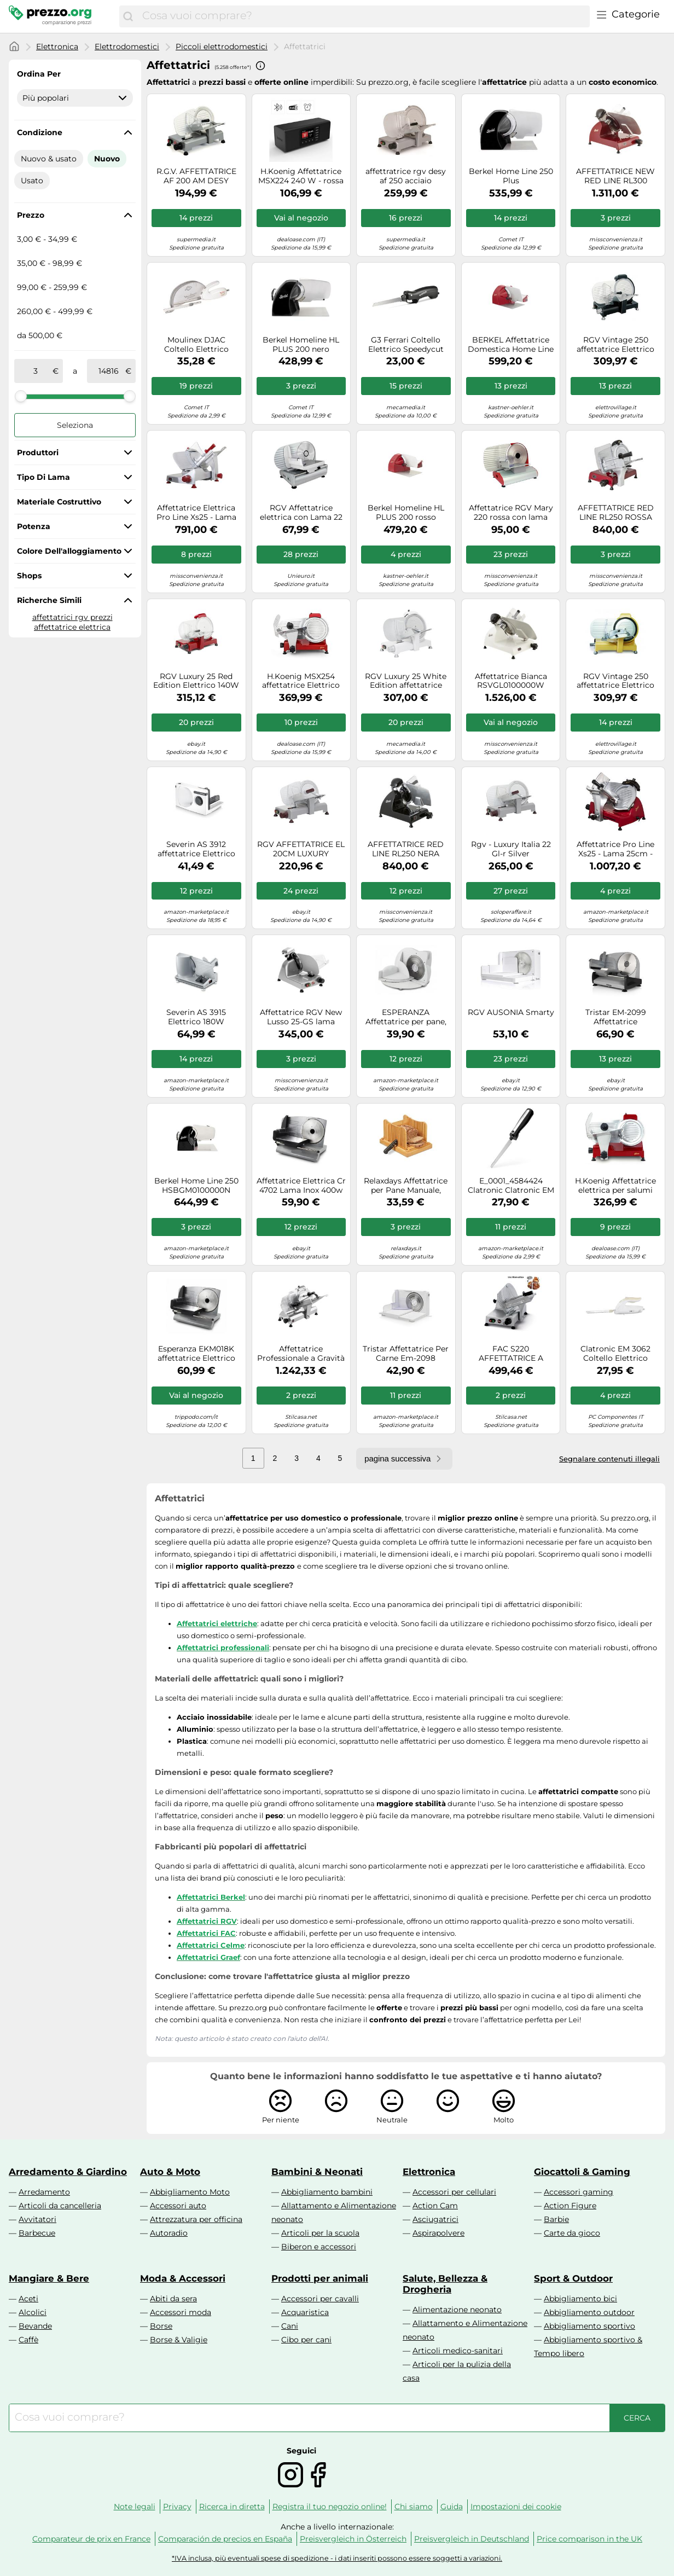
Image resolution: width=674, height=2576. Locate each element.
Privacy (177, 2506)
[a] (108, 371)
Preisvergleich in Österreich (353, 2539)
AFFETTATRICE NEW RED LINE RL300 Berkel (615, 176)
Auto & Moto (170, 2171)
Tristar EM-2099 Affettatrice (615, 1017)
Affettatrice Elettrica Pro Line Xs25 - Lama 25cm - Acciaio (196, 512)
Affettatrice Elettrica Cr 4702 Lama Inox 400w (301, 1185)
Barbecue (37, 2233)
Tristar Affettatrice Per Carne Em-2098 (406, 1353)
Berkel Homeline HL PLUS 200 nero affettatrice (301, 344)
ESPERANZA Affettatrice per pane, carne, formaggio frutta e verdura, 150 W (406, 1017)
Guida (451, 2506)
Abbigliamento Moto (190, 2192)
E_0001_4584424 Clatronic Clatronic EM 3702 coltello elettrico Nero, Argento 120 (511, 1185)
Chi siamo (413, 2506)
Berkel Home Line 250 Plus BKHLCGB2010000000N (511, 176)
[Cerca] (128, 16)
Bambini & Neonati (317, 2171)
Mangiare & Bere (49, 2278)
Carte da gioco (572, 2233)
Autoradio (169, 2233)
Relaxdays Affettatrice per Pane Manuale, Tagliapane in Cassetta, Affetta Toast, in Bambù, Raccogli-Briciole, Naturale (406, 1185)
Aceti (28, 2299)
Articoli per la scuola (320, 2233)
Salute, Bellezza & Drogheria (445, 2284)
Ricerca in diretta (232, 2506)
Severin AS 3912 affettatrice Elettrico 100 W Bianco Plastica (196, 849)
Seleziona (75, 425)
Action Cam (435, 2206)
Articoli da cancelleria (60, 2206)
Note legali (134, 2506)
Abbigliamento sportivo (589, 2326)
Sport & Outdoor (573, 2278)
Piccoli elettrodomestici (222, 46)
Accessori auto (178, 2206)
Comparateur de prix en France (91, 2539)
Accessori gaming (578, 2192)
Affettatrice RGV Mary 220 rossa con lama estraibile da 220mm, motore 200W (511, 512)
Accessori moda (180, 2312)
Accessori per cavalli (320, 2299)
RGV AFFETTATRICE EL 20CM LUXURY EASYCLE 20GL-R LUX (301, 849)
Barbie (556, 2219)
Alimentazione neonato (457, 2309)
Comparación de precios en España (225, 2539)
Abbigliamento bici (580, 2299)
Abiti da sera (173, 2299)
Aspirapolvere (438, 2233)
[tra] (36, 371)
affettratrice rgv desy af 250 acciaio (405, 176)
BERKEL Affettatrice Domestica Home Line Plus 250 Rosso (511, 344)
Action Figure (570, 2206)
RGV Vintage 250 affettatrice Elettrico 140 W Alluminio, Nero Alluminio (615, 344)
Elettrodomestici (127, 46)
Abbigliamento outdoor (589, 2312)
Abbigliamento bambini (327, 2192)
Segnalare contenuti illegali (609, 1458)
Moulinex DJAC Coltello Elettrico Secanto (196, 344)
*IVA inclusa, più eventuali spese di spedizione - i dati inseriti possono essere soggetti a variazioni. (337, 2558)
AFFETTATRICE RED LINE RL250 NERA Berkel (406, 849)
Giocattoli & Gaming (582, 2171)
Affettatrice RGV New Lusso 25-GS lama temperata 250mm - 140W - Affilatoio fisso (300, 1017)
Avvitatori (37, 2219)
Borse (161, 2326)
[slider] (21, 396)
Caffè (28, 2340)
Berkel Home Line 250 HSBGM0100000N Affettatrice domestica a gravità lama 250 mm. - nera (196, 1185)
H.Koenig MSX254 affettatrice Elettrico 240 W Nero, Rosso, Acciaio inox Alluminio (301, 681)
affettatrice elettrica (72, 627)
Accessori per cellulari (454, 2192)
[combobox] (363, 16)
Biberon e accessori (318, 2247)
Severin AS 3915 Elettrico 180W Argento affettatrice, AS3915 (196, 1017)
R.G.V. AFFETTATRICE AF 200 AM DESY (196, 176)
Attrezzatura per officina (196, 2219)
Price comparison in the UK (589, 2539)
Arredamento (44, 2192)
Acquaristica (305, 2312)
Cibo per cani (306, 2340)
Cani (289, 2326)
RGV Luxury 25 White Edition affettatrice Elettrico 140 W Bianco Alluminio (406, 681)
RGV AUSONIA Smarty (511, 1012)
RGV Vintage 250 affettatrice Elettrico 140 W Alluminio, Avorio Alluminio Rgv (615, 681)
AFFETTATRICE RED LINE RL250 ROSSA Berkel (616, 512)
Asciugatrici (435, 2219)
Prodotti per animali (319, 2278)
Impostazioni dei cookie (515, 2506)
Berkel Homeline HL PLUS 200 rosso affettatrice (406, 512)
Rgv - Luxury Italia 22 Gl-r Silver (511, 849)
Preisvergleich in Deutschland (471, 2539)
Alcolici (33, 2312)
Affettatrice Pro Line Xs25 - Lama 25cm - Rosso (615, 849)
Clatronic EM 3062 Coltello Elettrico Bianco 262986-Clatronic (615, 1353)
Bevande (35, 2326)
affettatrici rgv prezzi (72, 617)
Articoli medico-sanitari (457, 2350)
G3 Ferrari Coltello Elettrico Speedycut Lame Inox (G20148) (406, 344)
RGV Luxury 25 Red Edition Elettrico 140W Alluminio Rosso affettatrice (196, 681)
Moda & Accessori (182, 2278)
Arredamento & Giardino (68, 2171)
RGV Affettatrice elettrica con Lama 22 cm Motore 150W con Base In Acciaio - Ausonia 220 (301, 512)
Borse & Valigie (178, 2340)
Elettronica (57, 46)
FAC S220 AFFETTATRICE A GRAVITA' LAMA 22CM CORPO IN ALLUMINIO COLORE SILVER (511, 1353)
